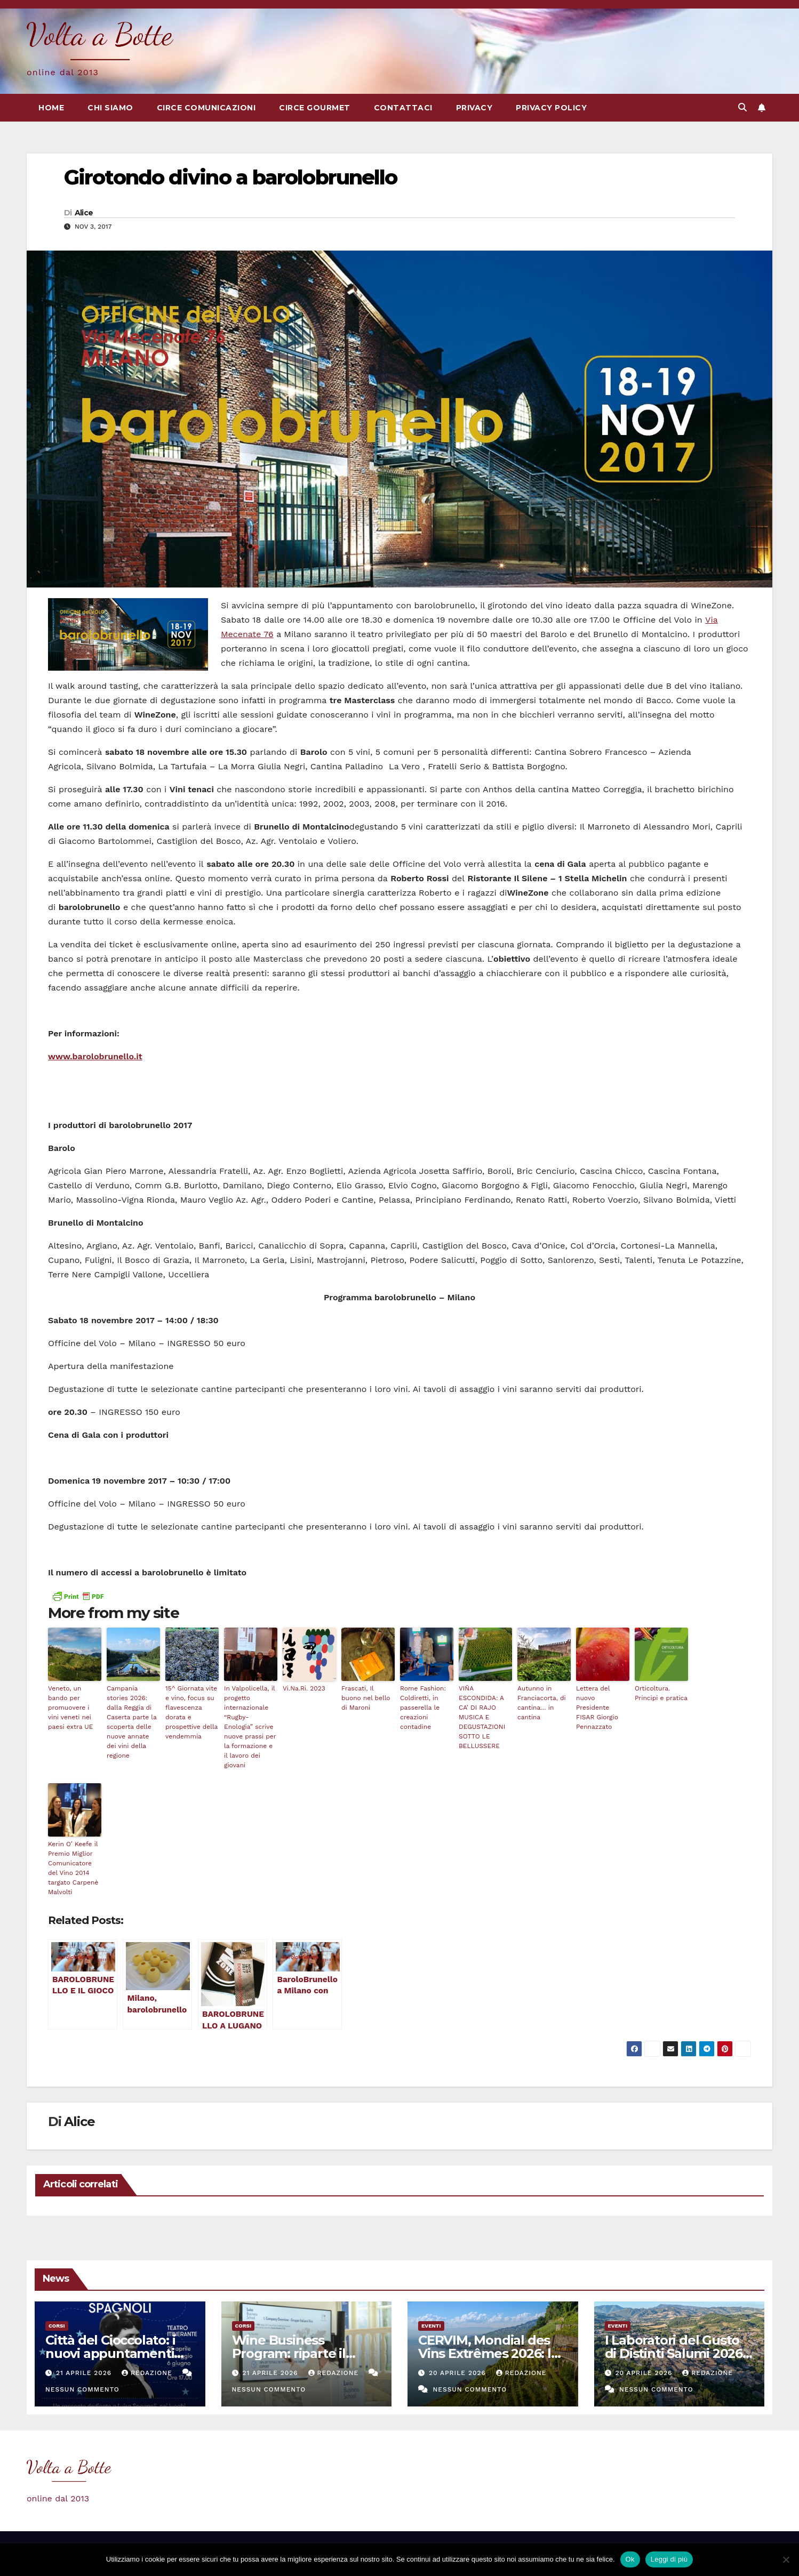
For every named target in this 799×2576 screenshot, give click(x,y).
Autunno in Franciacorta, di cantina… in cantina (541, 1703)
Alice (84, 213)
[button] (742, 107)
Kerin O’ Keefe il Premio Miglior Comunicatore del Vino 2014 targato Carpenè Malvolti (73, 1868)
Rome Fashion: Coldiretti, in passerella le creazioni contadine (423, 1707)
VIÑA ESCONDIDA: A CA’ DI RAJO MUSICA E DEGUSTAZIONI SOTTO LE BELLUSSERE (482, 1717)
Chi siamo (110, 107)
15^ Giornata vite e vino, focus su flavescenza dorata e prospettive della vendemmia (191, 1712)
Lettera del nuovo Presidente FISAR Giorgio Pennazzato (597, 1707)
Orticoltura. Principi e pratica (661, 1693)
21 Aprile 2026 (85, 2373)
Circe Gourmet (314, 107)
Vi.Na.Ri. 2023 (304, 1688)
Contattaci (403, 107)
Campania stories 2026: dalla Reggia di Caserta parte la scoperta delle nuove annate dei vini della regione (132, 1722)
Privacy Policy (551, 107)
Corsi (57, 2326)
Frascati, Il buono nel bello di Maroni (365, 1698)
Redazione (148, 2373)
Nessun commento (82, 2389)
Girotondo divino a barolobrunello (230, 177)
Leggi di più (669, 2559)
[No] (785, 2559)
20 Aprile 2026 (459, 2373)
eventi (431, 2326)
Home (51, 107)
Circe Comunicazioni (206, 107)
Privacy (474, 107)
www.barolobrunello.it (95, 1056)
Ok (630, 2559)
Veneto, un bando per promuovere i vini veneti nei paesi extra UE (70, 1707)
